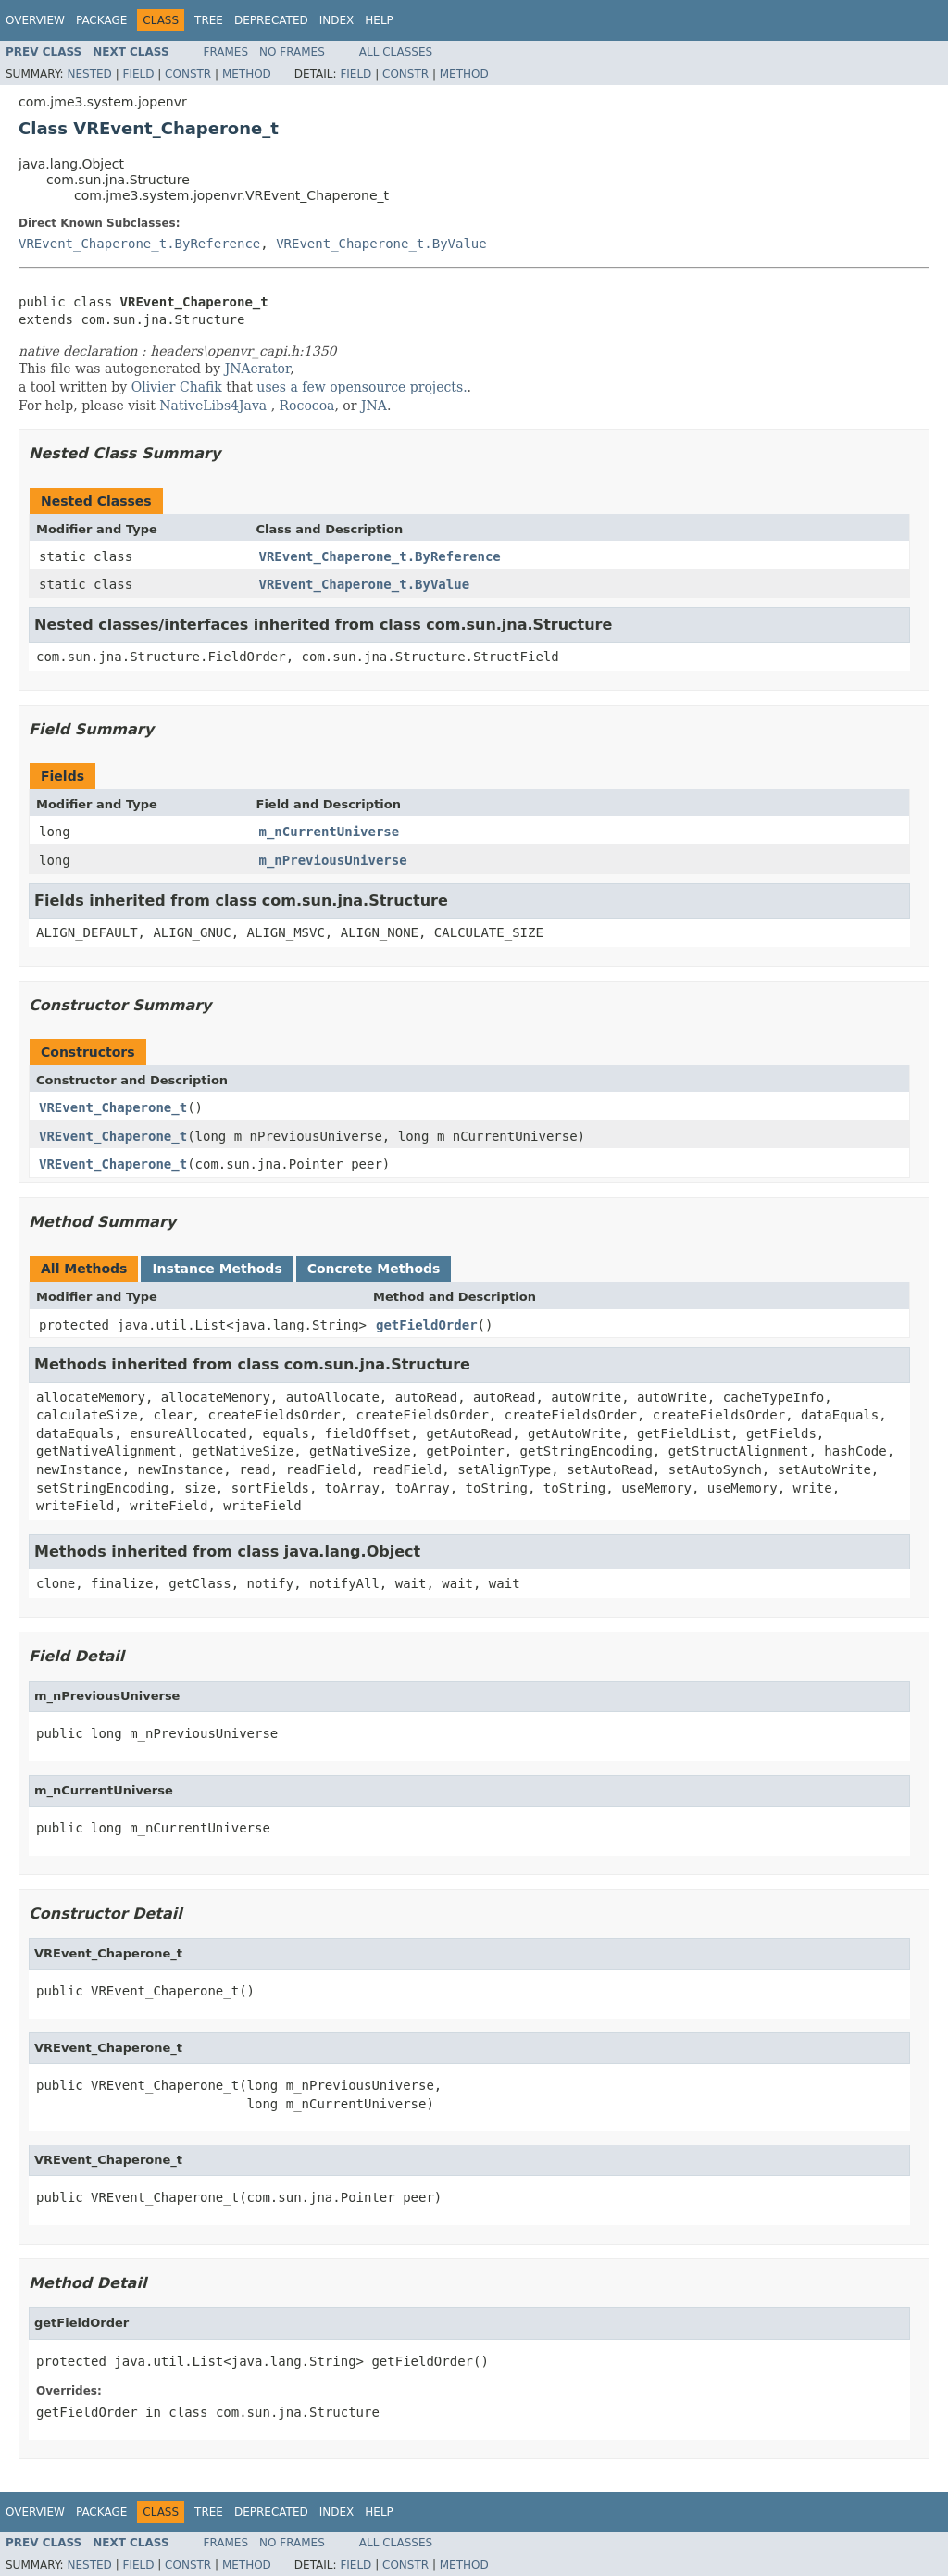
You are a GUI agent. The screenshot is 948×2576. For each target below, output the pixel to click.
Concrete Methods (374, 1268)
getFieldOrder (427, 1325)
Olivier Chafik (176, 387)
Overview (35, 20)
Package (101, 20)
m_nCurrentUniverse (329, 831)
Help (379, 20)
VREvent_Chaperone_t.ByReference (139, 243)
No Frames (292, 51)
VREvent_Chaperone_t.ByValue (381, 243)
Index (337, 20)
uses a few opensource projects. (361, 387)
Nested (89, 74)
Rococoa (307, 405)
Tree (208, 20)
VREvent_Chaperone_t (113, 1107)
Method (246, 74)
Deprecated (271, 20)
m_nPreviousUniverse (333, 860)
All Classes (395, 51)
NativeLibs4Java (213, 405)
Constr (188, 74)
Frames (226, 51)
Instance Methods (216, 1268)
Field (138, 74)
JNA (374, 405)
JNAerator (258, 368)
